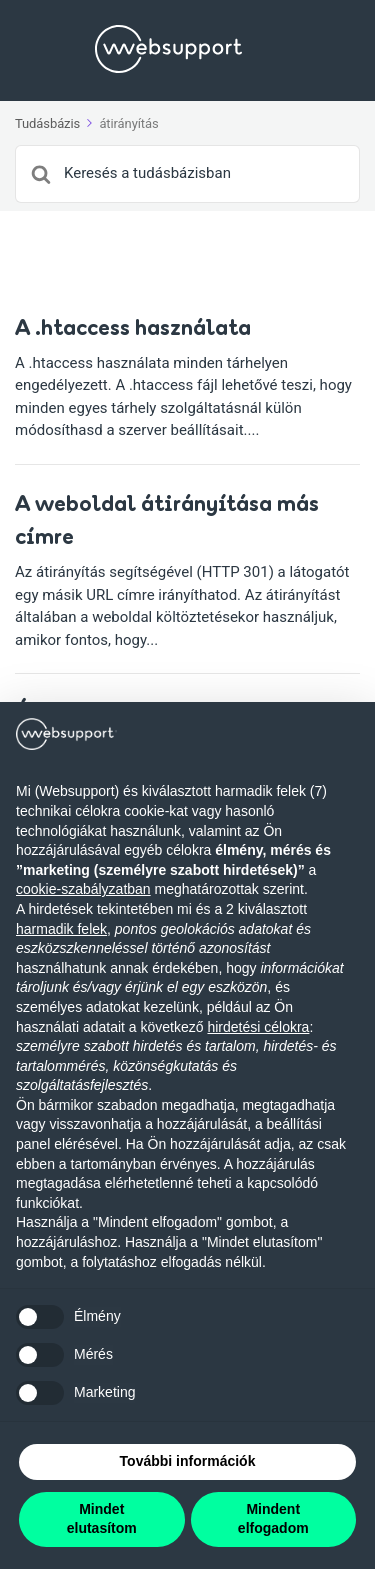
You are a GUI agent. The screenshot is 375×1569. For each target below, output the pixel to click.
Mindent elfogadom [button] (273, 1519)
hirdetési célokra (258, 1027)
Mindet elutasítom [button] (102, 1519)
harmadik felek (61, 929)
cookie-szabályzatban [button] (83, 889)
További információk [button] (188, 1461)
